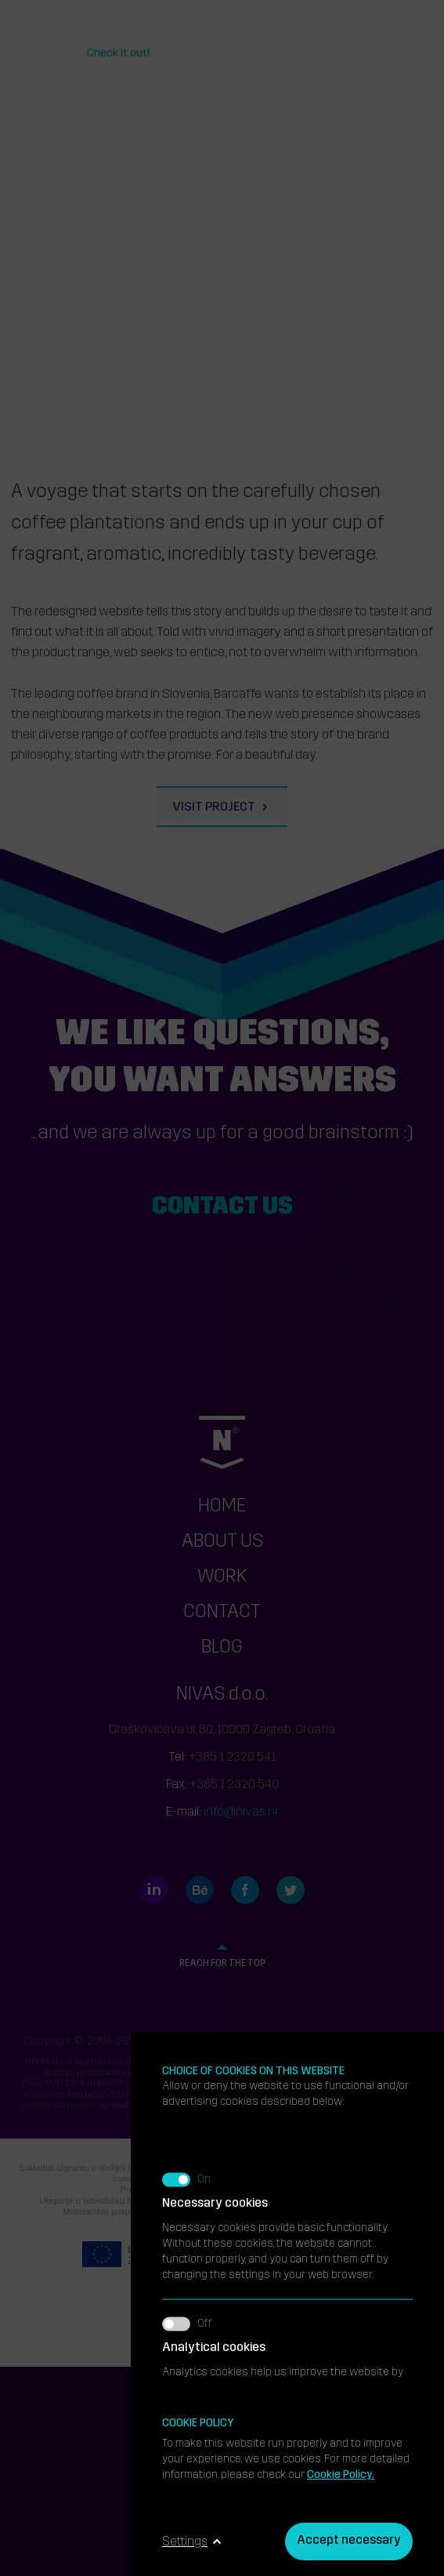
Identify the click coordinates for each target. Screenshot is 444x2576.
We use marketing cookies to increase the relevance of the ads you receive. (287, 1895)
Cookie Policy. (340, 2475)
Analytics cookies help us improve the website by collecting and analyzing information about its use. (287, 1783)
